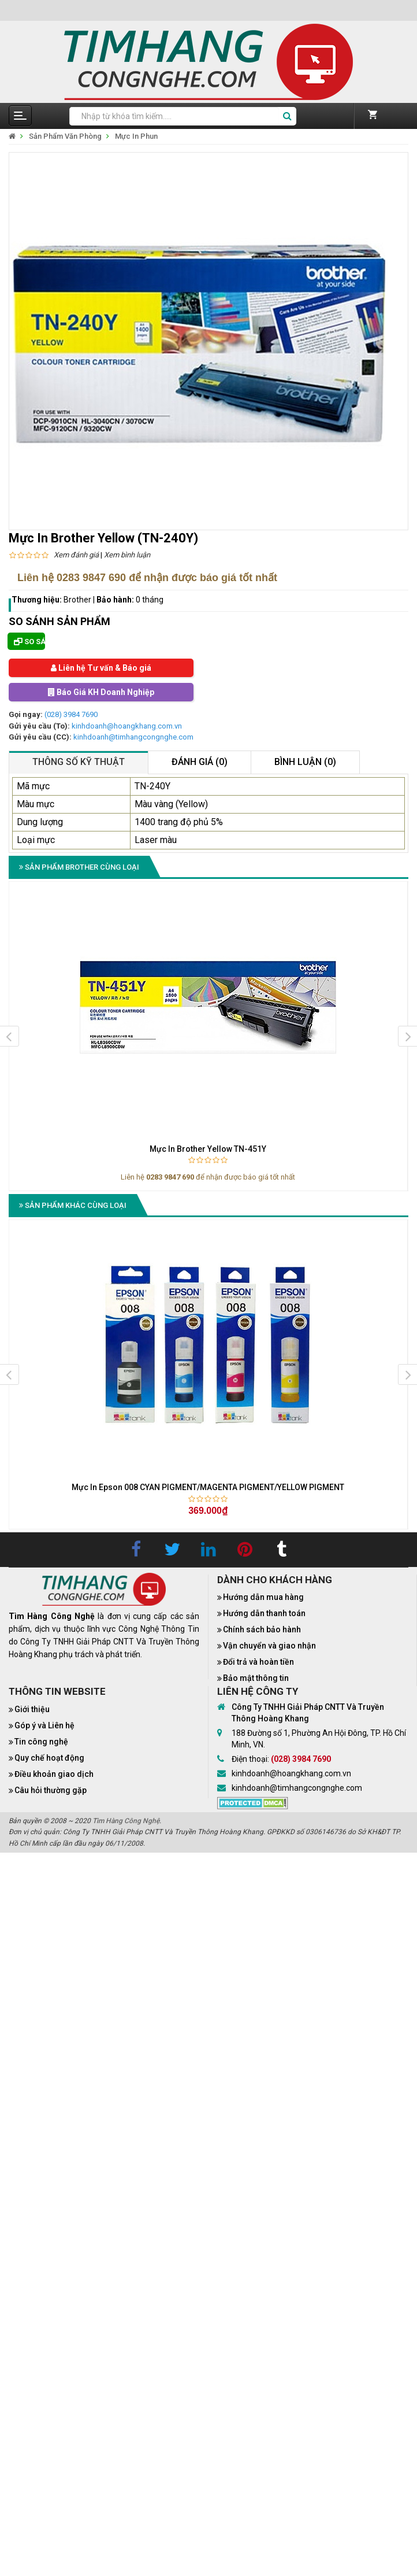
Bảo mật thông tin (256, 1678)
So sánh (29, 641)
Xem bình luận (127, 554)
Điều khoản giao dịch (54, 1774)
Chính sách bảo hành (262, 1629)
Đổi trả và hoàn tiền (258, 1661)
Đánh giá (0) (200, 761)
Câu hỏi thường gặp (50, 1790)
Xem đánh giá (76, 554)
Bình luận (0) (305, 761)
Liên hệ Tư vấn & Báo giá (101, 667)
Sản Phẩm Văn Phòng (65, 136)
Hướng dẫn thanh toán (264, 1613)
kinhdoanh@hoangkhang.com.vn (127, 726)
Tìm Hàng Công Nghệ (125, 1821)
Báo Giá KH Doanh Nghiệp (101, 692)
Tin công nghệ (41, 1741)
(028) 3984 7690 (71, 714)
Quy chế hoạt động (49, 1757)
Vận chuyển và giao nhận (269, 1645)
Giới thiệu (32, 1709)
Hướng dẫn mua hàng (263, 1597)
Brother (77, 599)
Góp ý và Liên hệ (44, 1725)
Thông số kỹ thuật (78, 761)
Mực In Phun (136, 136)
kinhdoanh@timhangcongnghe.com (133, 737)
